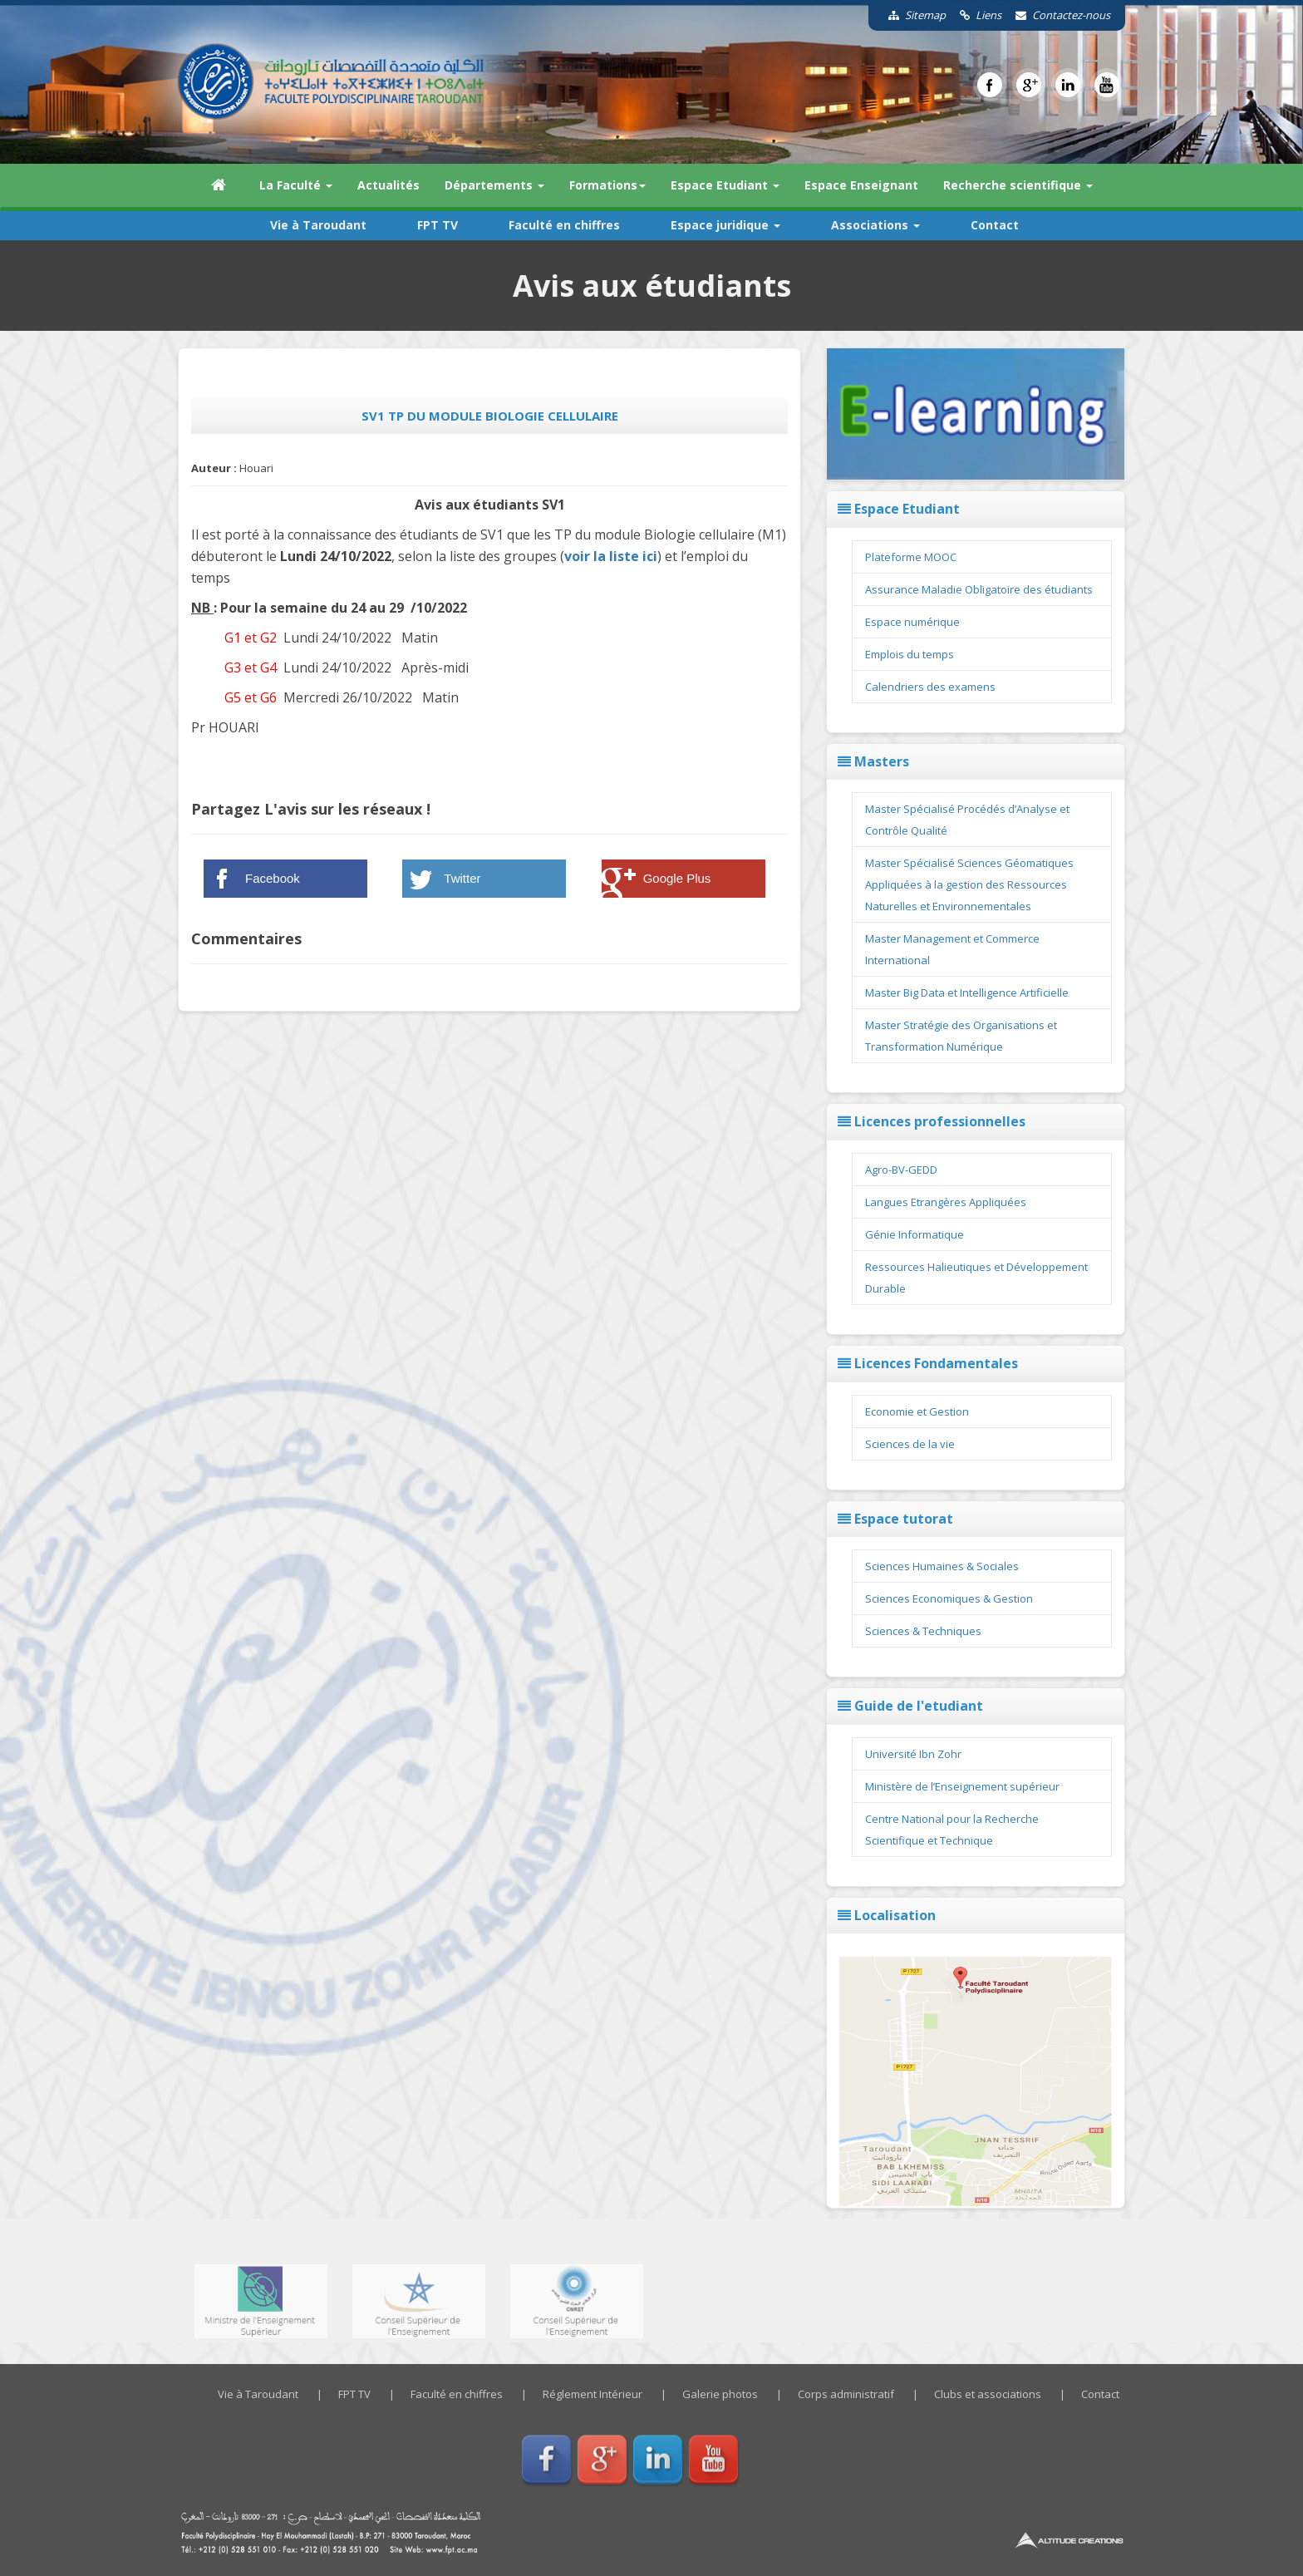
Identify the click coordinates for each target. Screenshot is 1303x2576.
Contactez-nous (1057, 14)
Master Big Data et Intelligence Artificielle (967, 992)
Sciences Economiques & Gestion (949, 1598)
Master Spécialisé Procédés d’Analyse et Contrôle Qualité (967, 819)
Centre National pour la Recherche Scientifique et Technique (952, 1829)
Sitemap (911, 14)
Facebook (272, 878)
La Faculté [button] (295, 185)
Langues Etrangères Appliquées (945, 1201)
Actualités (388, 185)
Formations (607, 185)
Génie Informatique (914, 1234)
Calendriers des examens (930, 686)
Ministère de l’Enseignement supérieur (962, 1786)
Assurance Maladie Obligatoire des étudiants (979, 589)
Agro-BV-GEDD (901, 1169)
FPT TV (437, 225)
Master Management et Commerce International (952, 949)
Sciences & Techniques (923, 1630)
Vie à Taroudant (318, 225)
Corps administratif (846, 2393)
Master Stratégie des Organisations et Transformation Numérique (961, 1035)
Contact (995, 225)
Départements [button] (494, 185)
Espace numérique (912, 621)
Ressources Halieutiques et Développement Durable (976, 1277)
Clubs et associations (987, 2393)
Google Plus (677, 878)
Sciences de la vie (910, 1443)
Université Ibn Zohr (913, 1753)
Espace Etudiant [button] (725, 185)
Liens (974, 14)
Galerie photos (720, 2393)
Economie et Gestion (917, 1411)
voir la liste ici (610, 556)
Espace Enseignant (861, 185)
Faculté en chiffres (564, 225)
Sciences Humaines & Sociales (942, 1566)
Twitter (462, 878)
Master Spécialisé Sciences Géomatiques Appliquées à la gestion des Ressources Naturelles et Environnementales (969, 884)
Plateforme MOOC (910, 556)
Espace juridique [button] (725, 225)
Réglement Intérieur (592, 2393)
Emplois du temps (909, 654)
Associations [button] (875, 225)
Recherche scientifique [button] (1018, 185)
